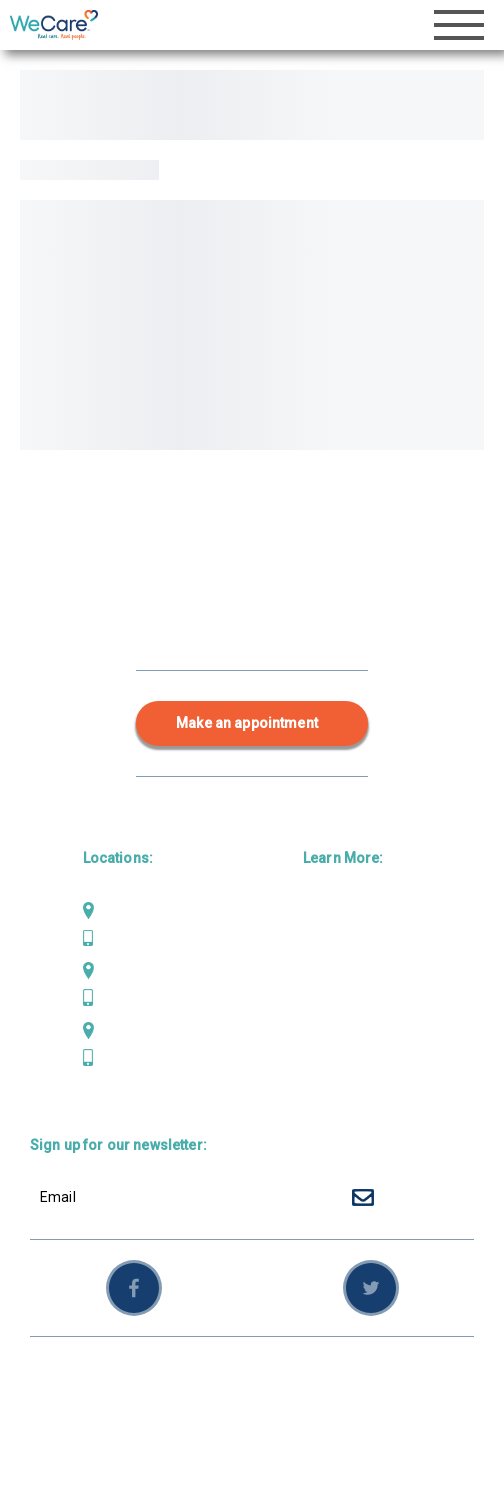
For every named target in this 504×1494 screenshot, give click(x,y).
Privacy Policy (317, 1378)
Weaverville (138, 910)
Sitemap (405, 1378)
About (322, 1008)
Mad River (132, 970)
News (321, 1040)
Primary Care (347, 910)
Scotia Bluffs (142, 1030)
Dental (324, 943)
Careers (330, 1072)
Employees (67, 1400)
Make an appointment (247, 723)
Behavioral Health (362, 975)
